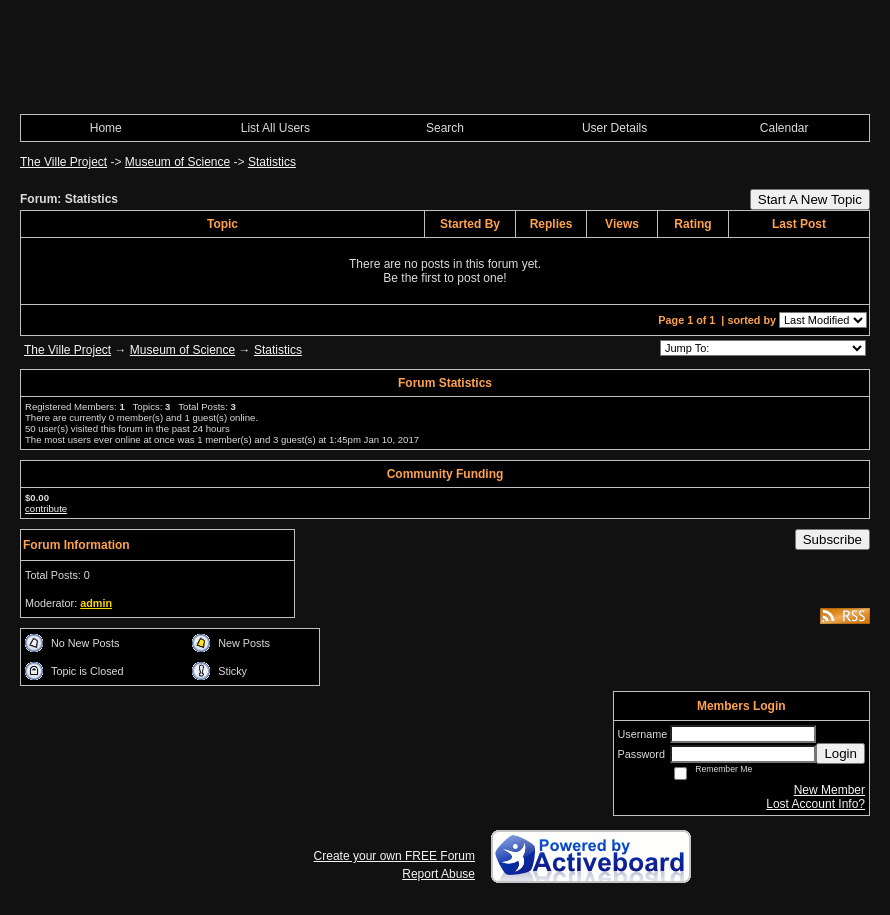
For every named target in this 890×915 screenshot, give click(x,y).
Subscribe (832, 539)
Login (840, 753)
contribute (46, 508)
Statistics (272, 162)
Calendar (784, 128)
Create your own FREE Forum (394, 856)
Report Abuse (438, 874)
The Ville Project (63, 162)
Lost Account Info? (815, 804)
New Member (829, 790)
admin (96, 603)
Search (445, 128)
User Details (614, 128)
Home (106, 128)
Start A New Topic (810, 199)
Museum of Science (177, 162)
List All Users (275, 128)
